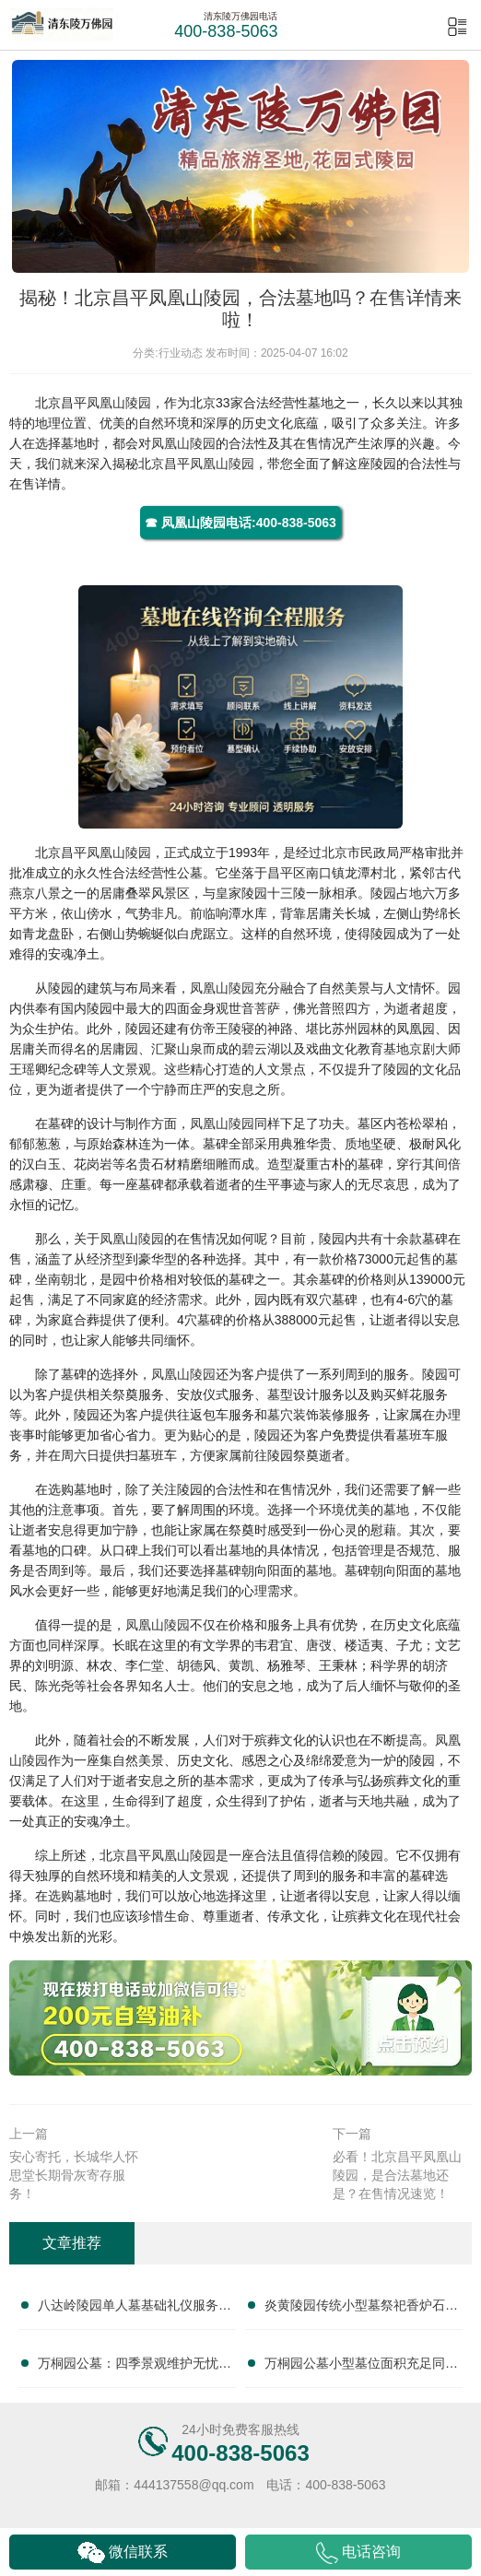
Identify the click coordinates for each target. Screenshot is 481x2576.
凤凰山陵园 (119, 402)
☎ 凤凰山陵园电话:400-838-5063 (240, 522)
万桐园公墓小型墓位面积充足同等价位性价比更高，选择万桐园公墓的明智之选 (361, 2367)
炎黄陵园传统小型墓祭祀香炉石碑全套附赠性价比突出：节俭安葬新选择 (361, 2309)
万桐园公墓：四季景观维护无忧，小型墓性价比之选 (134, 2367)
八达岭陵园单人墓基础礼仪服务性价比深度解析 (134, 2309)
